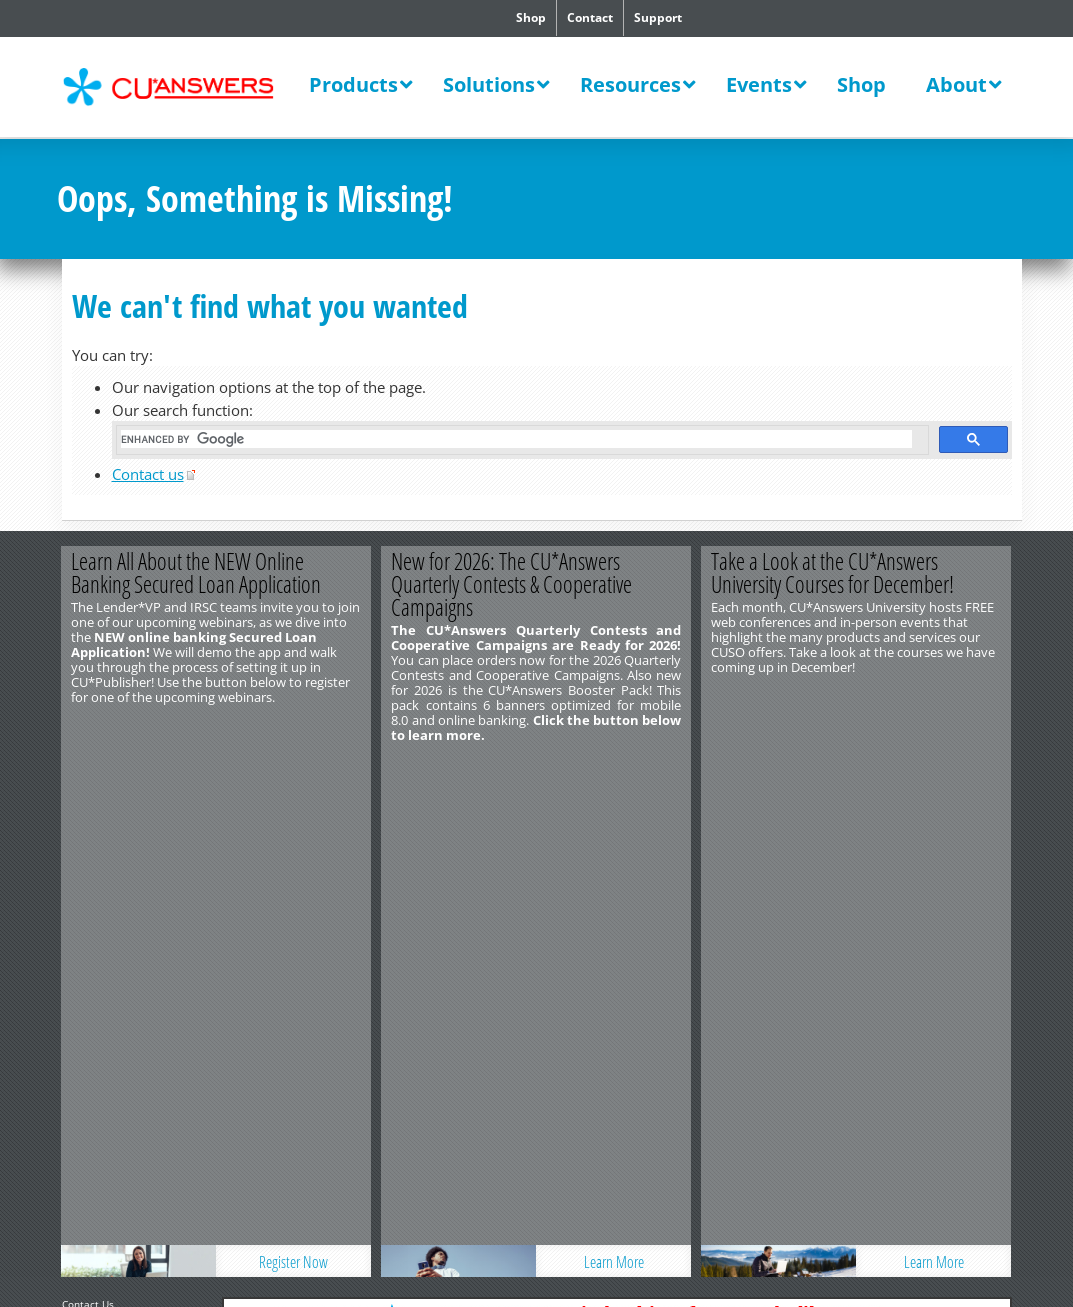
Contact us (148, 474)
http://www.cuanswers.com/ (130, 825)
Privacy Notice (165, 855)
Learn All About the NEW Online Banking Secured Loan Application (197, 572)
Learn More (614, 768)
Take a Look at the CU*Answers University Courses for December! (833, 572)
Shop (531, 17)
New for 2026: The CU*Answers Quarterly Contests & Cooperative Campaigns (512, 584)
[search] (516, 439)
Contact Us (88, 810)
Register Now (294, 768)
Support (658, 17)
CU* (181, 87)
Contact (590, 17)
